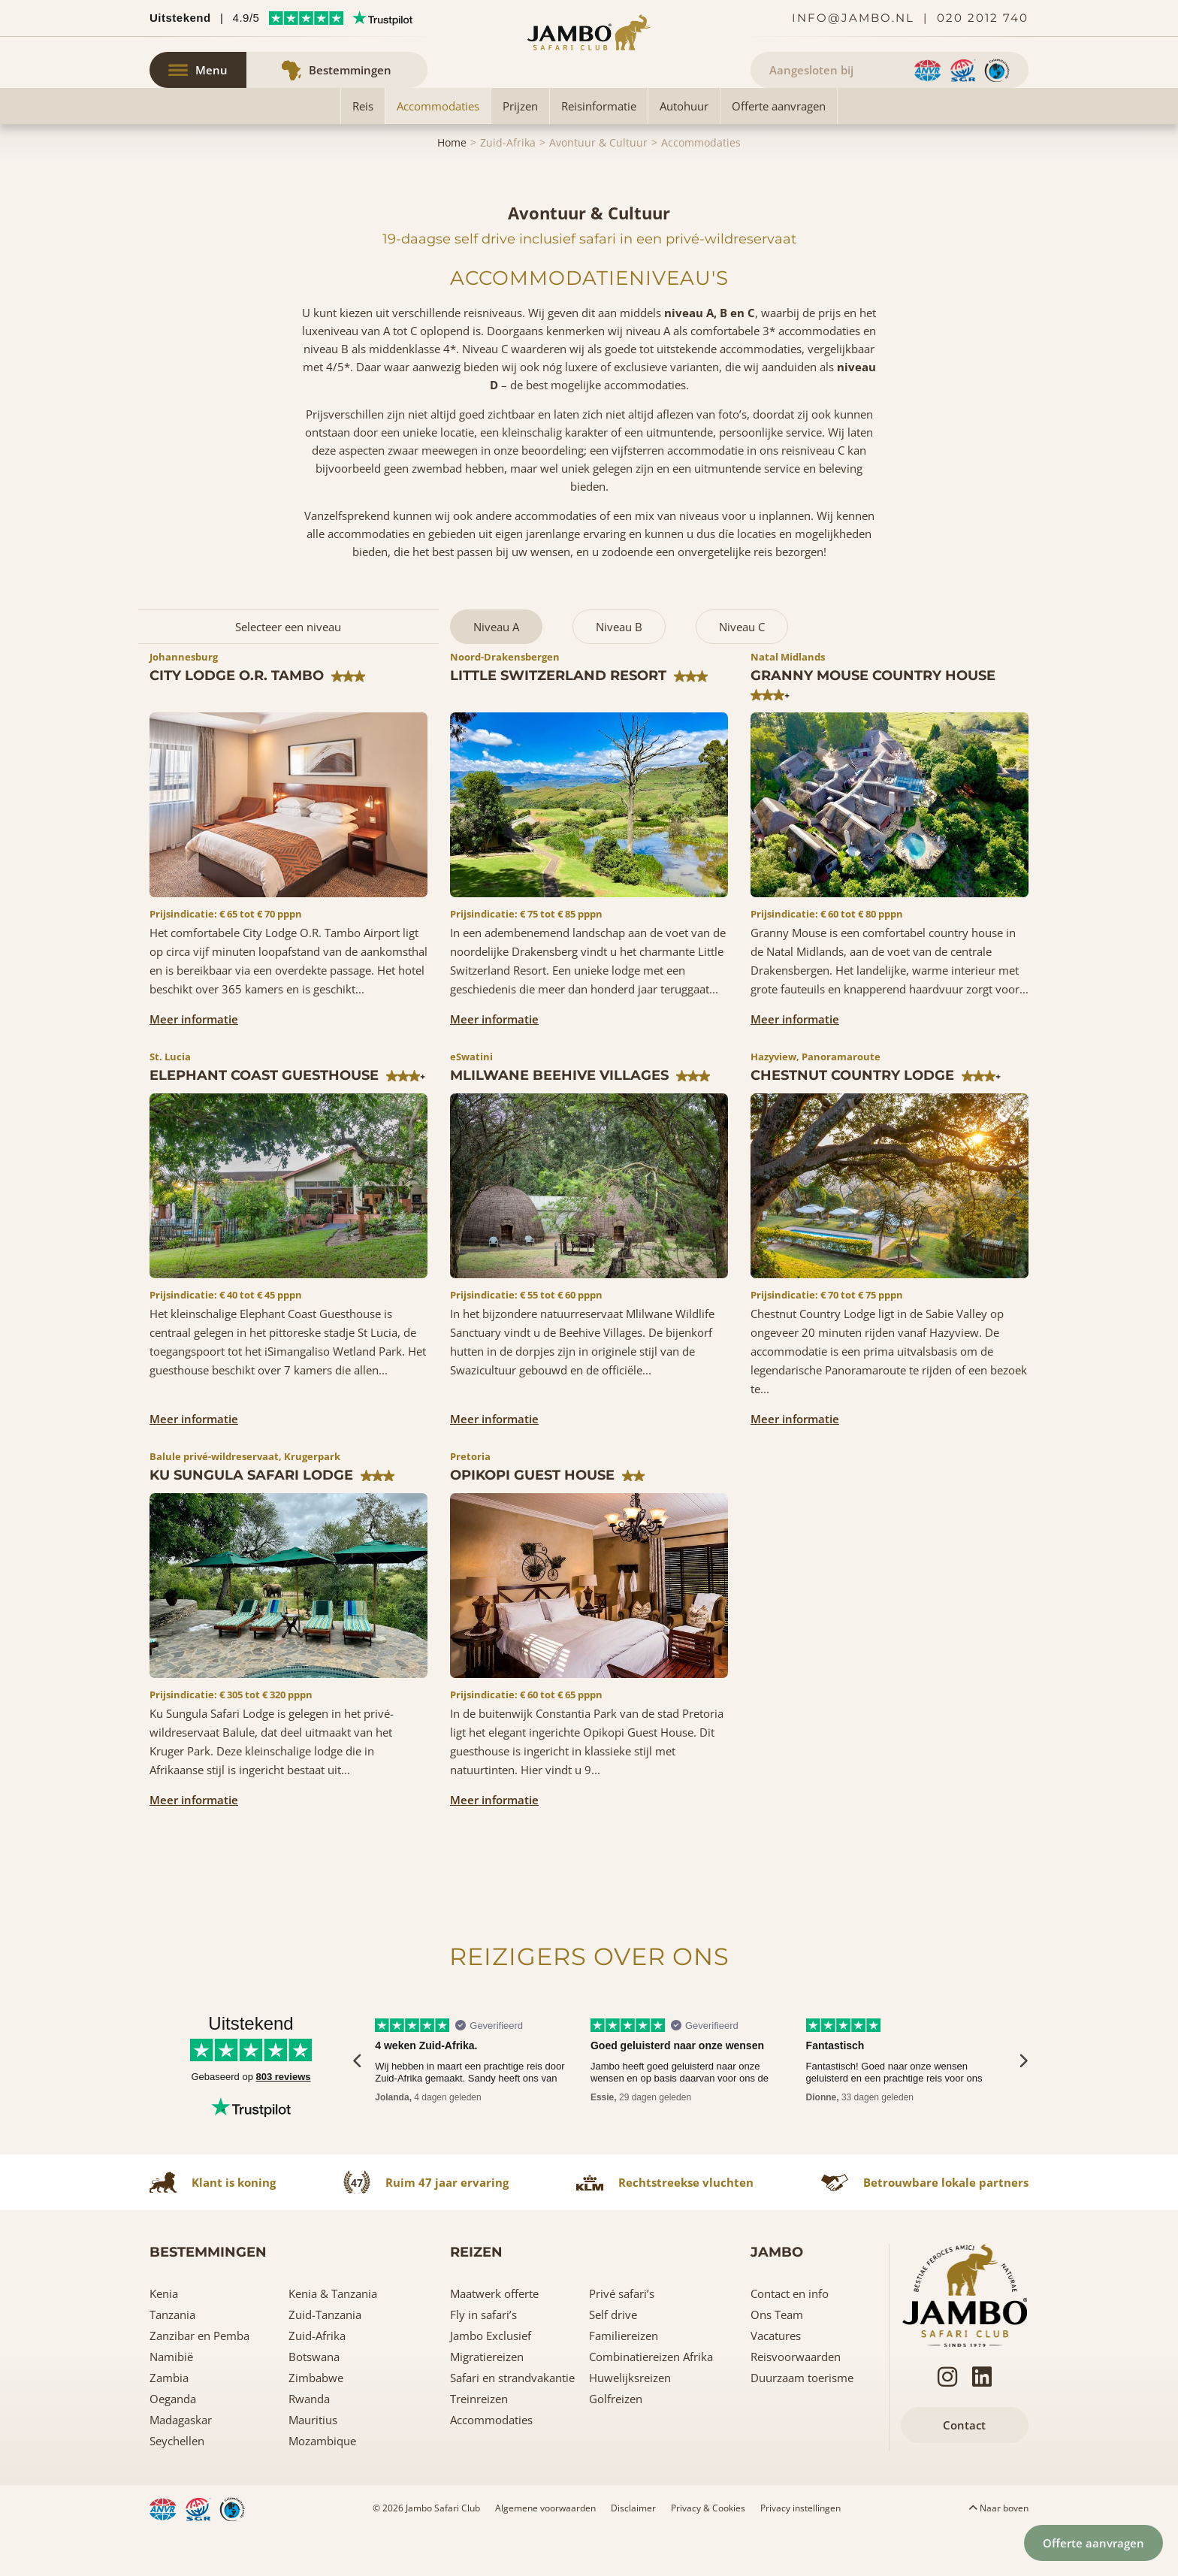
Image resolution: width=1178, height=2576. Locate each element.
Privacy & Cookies (708, 2552)
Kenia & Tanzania (332, 2337)
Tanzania (172, 2358)
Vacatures (776, 2379)
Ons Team (777, 2358)
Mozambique (322, 2485)
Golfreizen (615, 2443)
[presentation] (358, 2104)
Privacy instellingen (800, 2552)
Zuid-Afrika (508, 187)
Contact (964, 2469)
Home (452, 187)
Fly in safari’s (483, 2358)
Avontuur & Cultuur (598, 187)
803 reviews (283, 2121)
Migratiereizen (487, 2400)
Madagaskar (181, 2464)
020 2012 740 (982, 18)
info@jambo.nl (853, 18)
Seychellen (177, 2485)
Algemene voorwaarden (545, 2552)
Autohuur (684, 150)
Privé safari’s (621, 2337)
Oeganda (173, 2443)
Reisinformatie (598, 150)
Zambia (169, 2421)
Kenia (164, 2337)
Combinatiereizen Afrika (651, 2400)
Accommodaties (438, 150)
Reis (362, 150)
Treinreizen (479, 2443)
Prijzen (520, 150)
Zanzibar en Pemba (199, 2379)
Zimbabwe (315, 2421)
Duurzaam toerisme (802, 2421)
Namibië (171, 2400)
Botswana (314, 2400)
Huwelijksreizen (630, 2421)
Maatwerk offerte (494, 2337)
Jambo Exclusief (490, 2379)
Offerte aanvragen (779, 150)
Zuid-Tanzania (324, 2358)
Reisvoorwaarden (796, 2400)
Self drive (613, 2358)
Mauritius (312, 2464)
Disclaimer (633, 2552)
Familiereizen (623, 2379)
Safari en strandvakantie (512, 2421)
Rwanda (309, 2443)
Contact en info (790, 2337)
